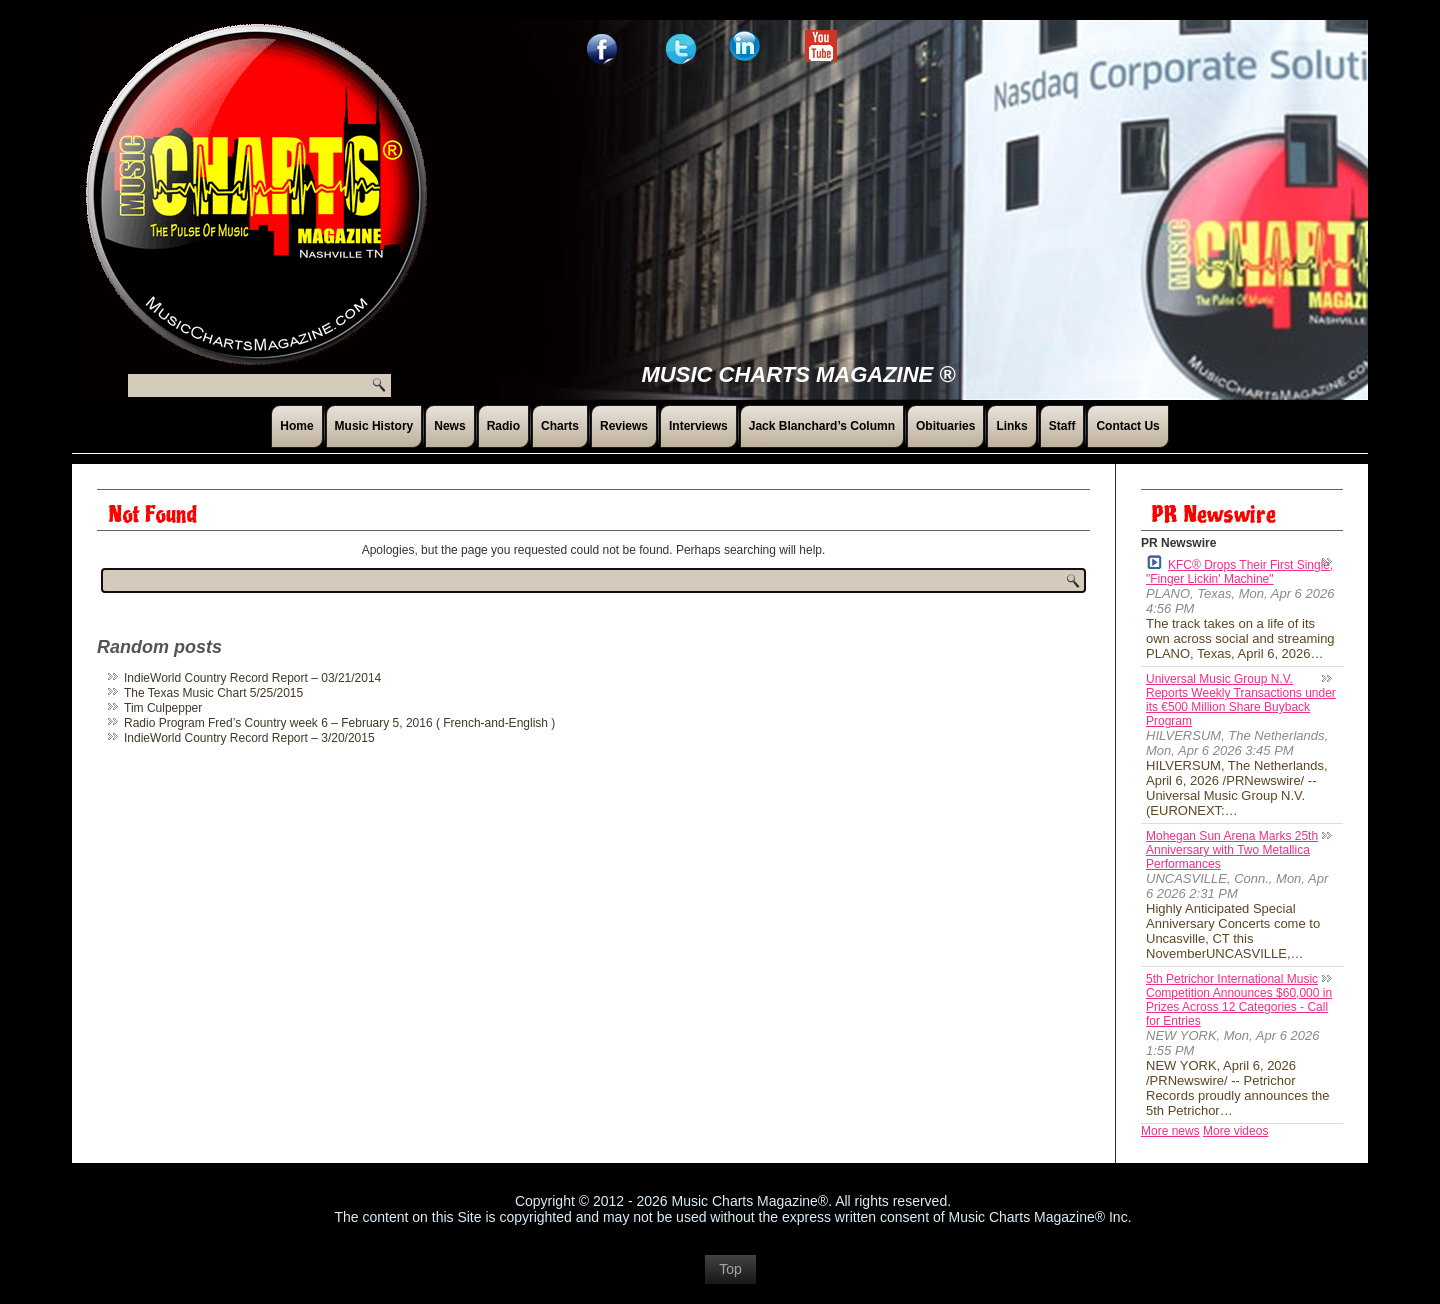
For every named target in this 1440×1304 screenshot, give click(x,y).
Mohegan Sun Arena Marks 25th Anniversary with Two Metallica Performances (1232, 850)
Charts (560, 426)
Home (296, 426)
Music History (374, 426)
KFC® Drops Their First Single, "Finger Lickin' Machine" (1239, 570)
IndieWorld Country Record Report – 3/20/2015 (249, 738)
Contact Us (1127, 426)
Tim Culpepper (163, 708)
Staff (1062, 426)
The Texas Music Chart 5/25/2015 (213, 693)
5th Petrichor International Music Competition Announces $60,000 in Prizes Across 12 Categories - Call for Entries (1239, 1000)
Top (730, 1279)
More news (1170, 1131)
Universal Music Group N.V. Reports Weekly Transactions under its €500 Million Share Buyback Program (1241, 700)
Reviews (624, 426)
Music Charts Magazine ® (799, 374)
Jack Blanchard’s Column (822, 426)
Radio (503, 426)
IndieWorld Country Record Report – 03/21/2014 (252, 678)
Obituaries (945, 426)
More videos (1235, 1131)
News (449, 426)
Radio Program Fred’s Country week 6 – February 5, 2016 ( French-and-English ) (339, 723)
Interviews (698, 426)
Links (1011, 426)
